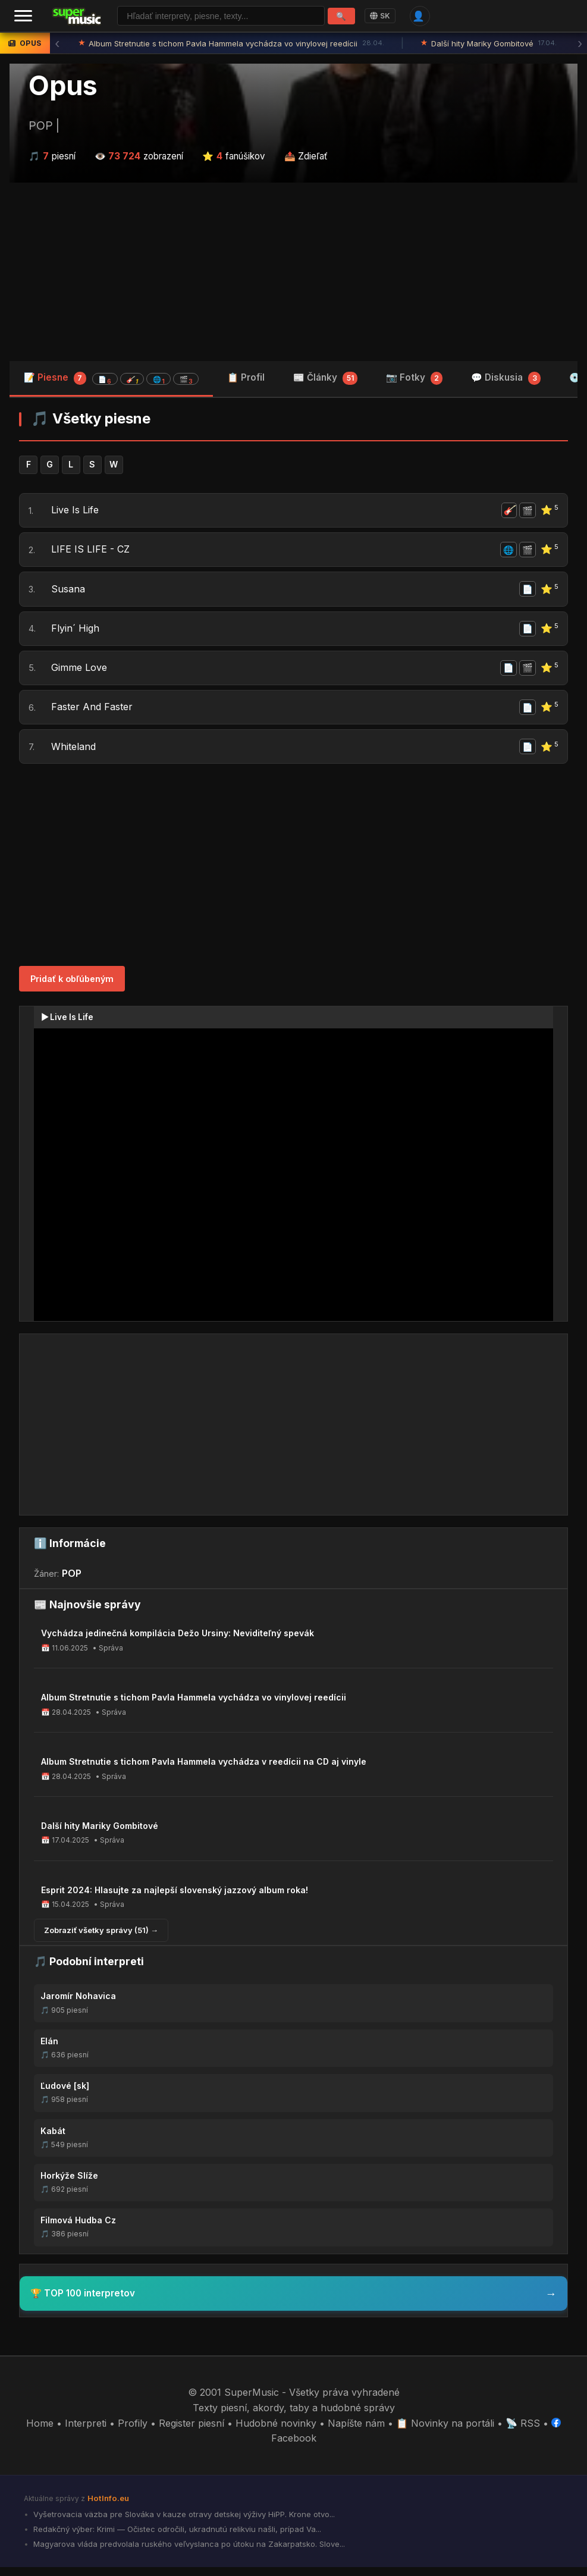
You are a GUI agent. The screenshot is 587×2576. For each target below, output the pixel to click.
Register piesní (191, 2432)
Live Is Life (75, 512)
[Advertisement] (293, 273)
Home (40, 2432)
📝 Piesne (111, 379)
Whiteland (74, 755)
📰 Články (325, 379)
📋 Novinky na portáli (445, 2432)
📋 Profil (246, 378)
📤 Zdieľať (306, 157)
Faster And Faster (92, 714)
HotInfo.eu (108, 2507)
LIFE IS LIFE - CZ (91, 553)
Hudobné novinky (276, 2432)
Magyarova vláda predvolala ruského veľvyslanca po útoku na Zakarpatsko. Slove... (188, 2553)
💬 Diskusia (506, 379)
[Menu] (23, 17)
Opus (63, 86)
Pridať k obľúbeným (72, 988)
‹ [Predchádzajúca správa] (57, 44)
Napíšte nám (356, 2432)
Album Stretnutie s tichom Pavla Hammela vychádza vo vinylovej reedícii (232, 44)
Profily (132, 2432)
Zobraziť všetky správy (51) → (101, 1939)
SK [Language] (380, 16)
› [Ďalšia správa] (579, 44)
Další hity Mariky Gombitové (488, 44)
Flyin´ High (76, 633)
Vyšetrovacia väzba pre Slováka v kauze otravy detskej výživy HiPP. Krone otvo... (183, 2523)
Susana (69, 593)
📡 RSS (523, 2432)
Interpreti (85, 2432)
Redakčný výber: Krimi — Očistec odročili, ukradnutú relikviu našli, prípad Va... (176, 2538)
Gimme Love (80, 674)
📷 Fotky (414, 379)
